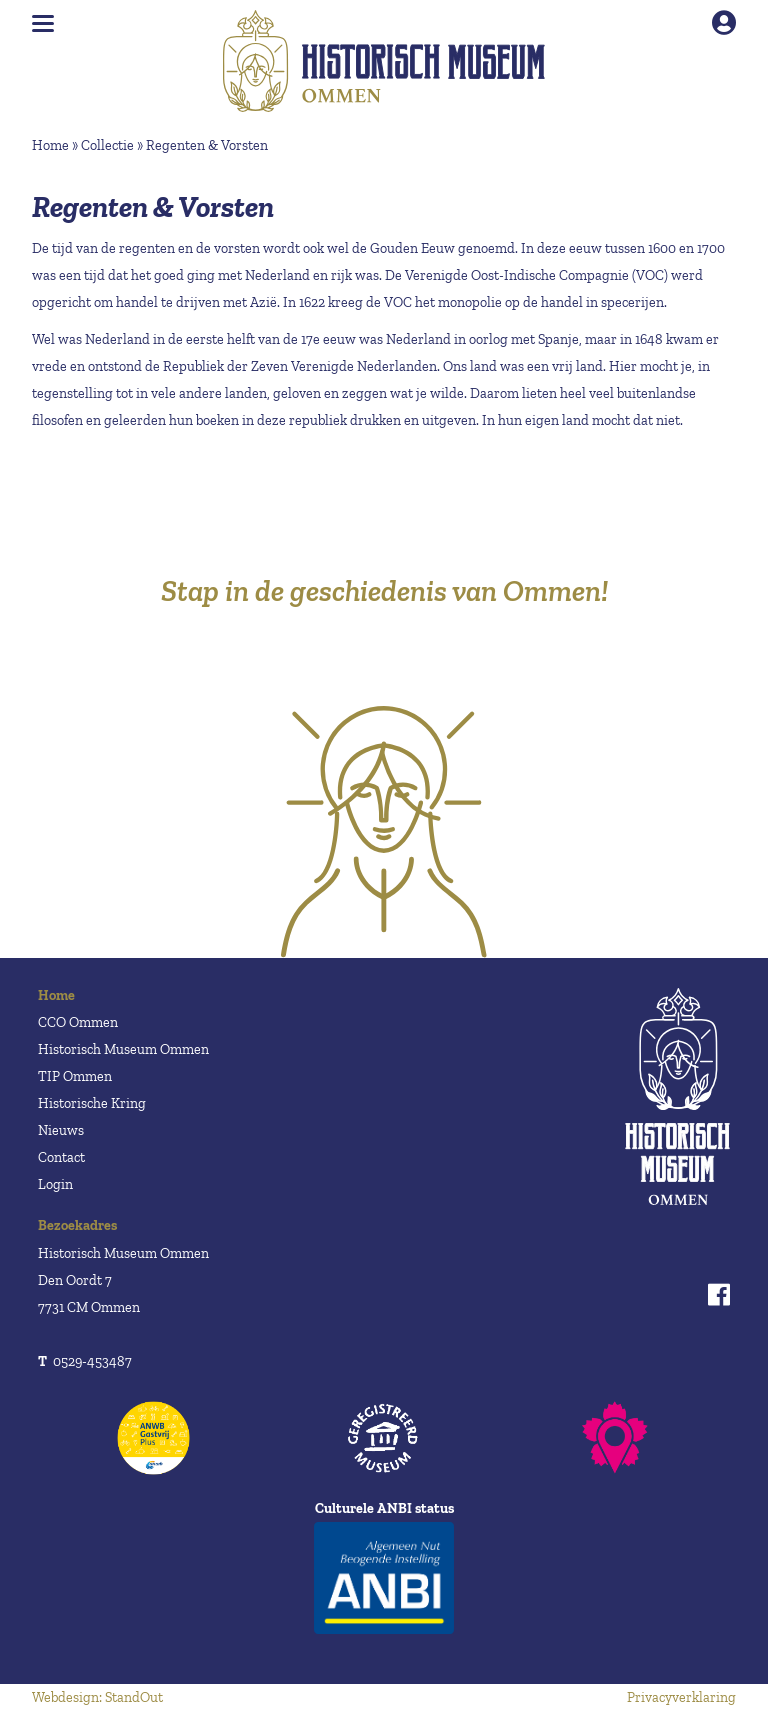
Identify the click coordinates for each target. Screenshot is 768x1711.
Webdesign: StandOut (97, 1697)
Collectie (107, 145)
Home (50, 145)
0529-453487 (85, 1361)
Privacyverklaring (681, 1697)
